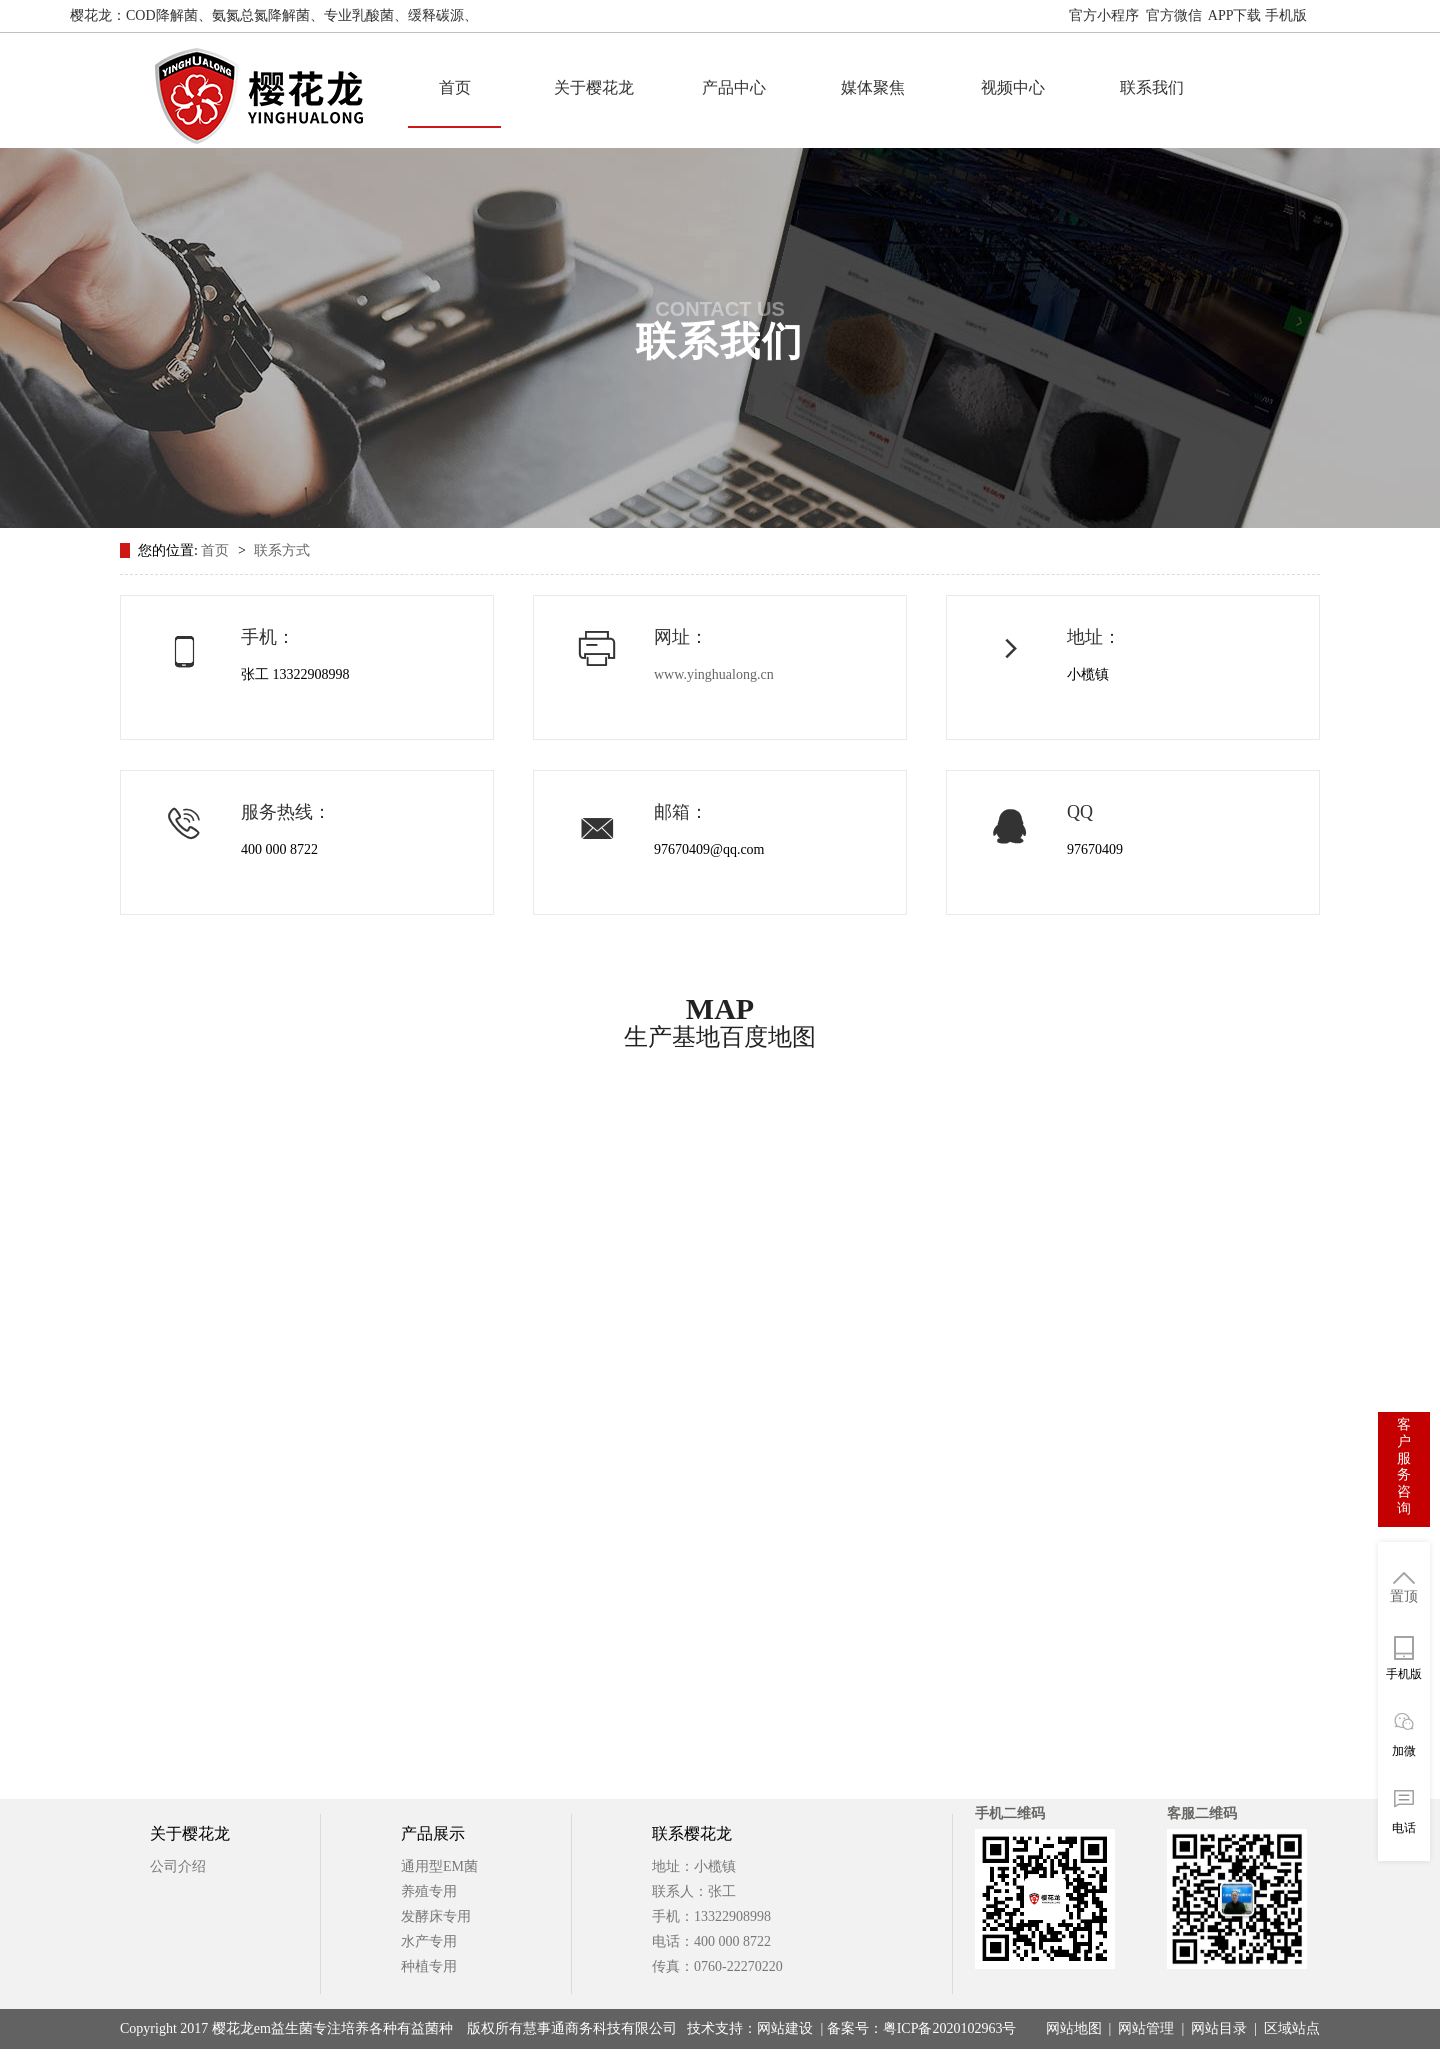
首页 (455, 87)
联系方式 (282, 550)
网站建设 (785, 2028)
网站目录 (1219, 2028)
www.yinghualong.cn (714, 674)
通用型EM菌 (439, 1866)
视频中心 (1013, 87)
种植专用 (429, 1966)
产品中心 (734, 87)
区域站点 (1292, 2028)
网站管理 (1146, 2028)
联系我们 (1152, 87)
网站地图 (1342, 15)
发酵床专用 (436, 1916)
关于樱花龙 (594, 87)
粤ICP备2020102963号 (950, 2028)
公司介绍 (178, 1866)
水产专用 (429, 1941)
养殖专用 (429, 1891)
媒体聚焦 (873, 87)
